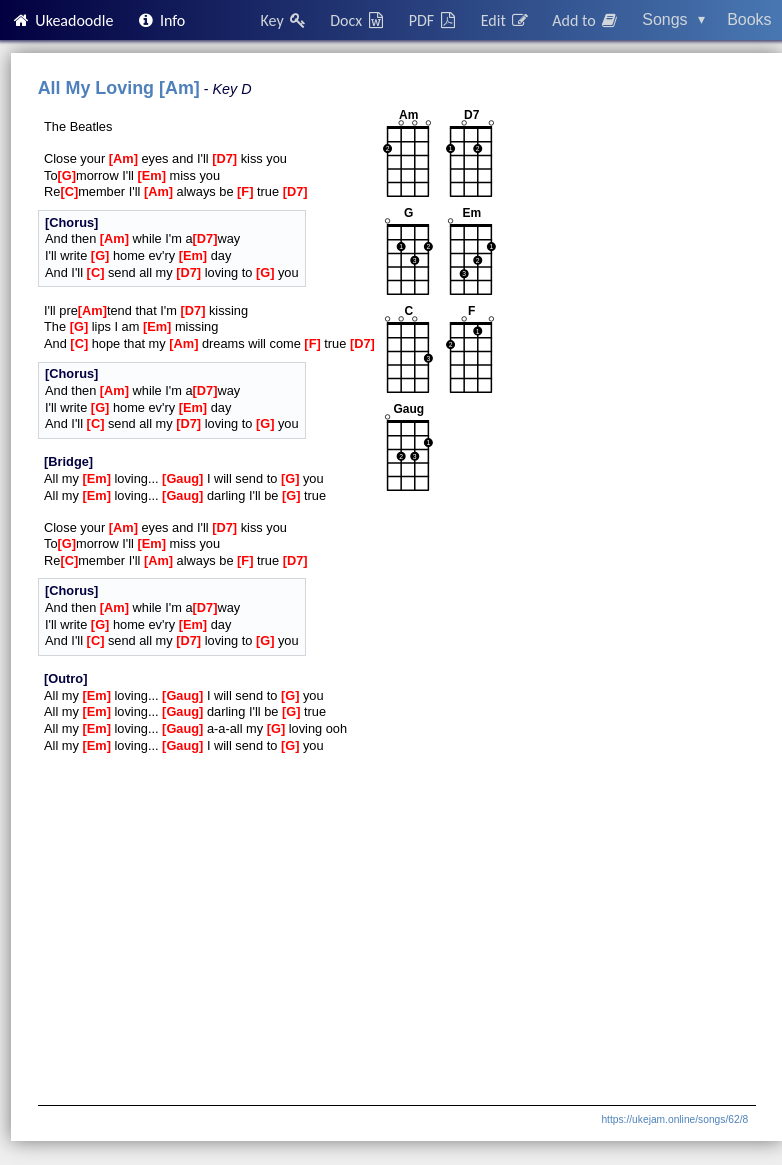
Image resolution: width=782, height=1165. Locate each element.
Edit (505, 20)
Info (161, 20)
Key (284, 20)
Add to (586, 20)
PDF (434, 20)
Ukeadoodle (62, 20)
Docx (358, 20)
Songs (673, 19)
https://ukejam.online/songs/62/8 (674, 1119)
